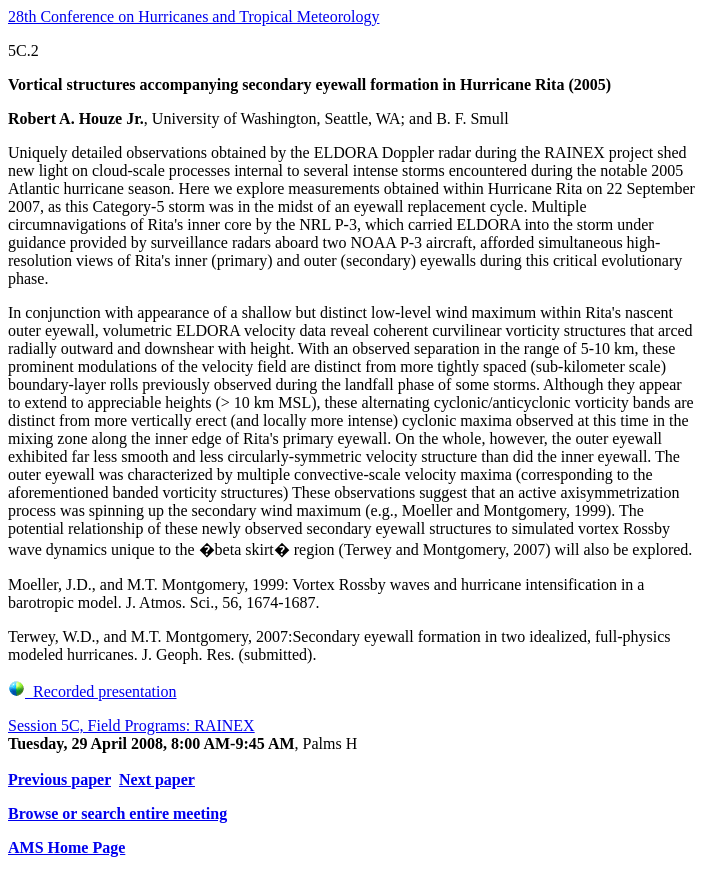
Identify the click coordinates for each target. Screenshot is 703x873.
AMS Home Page (66, 847)
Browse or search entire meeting (117, 813)
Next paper (157, 779)
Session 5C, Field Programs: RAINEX (131, 725)
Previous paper (59, 779)
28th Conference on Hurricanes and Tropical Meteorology (193, 16)
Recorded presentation (92, 691)
